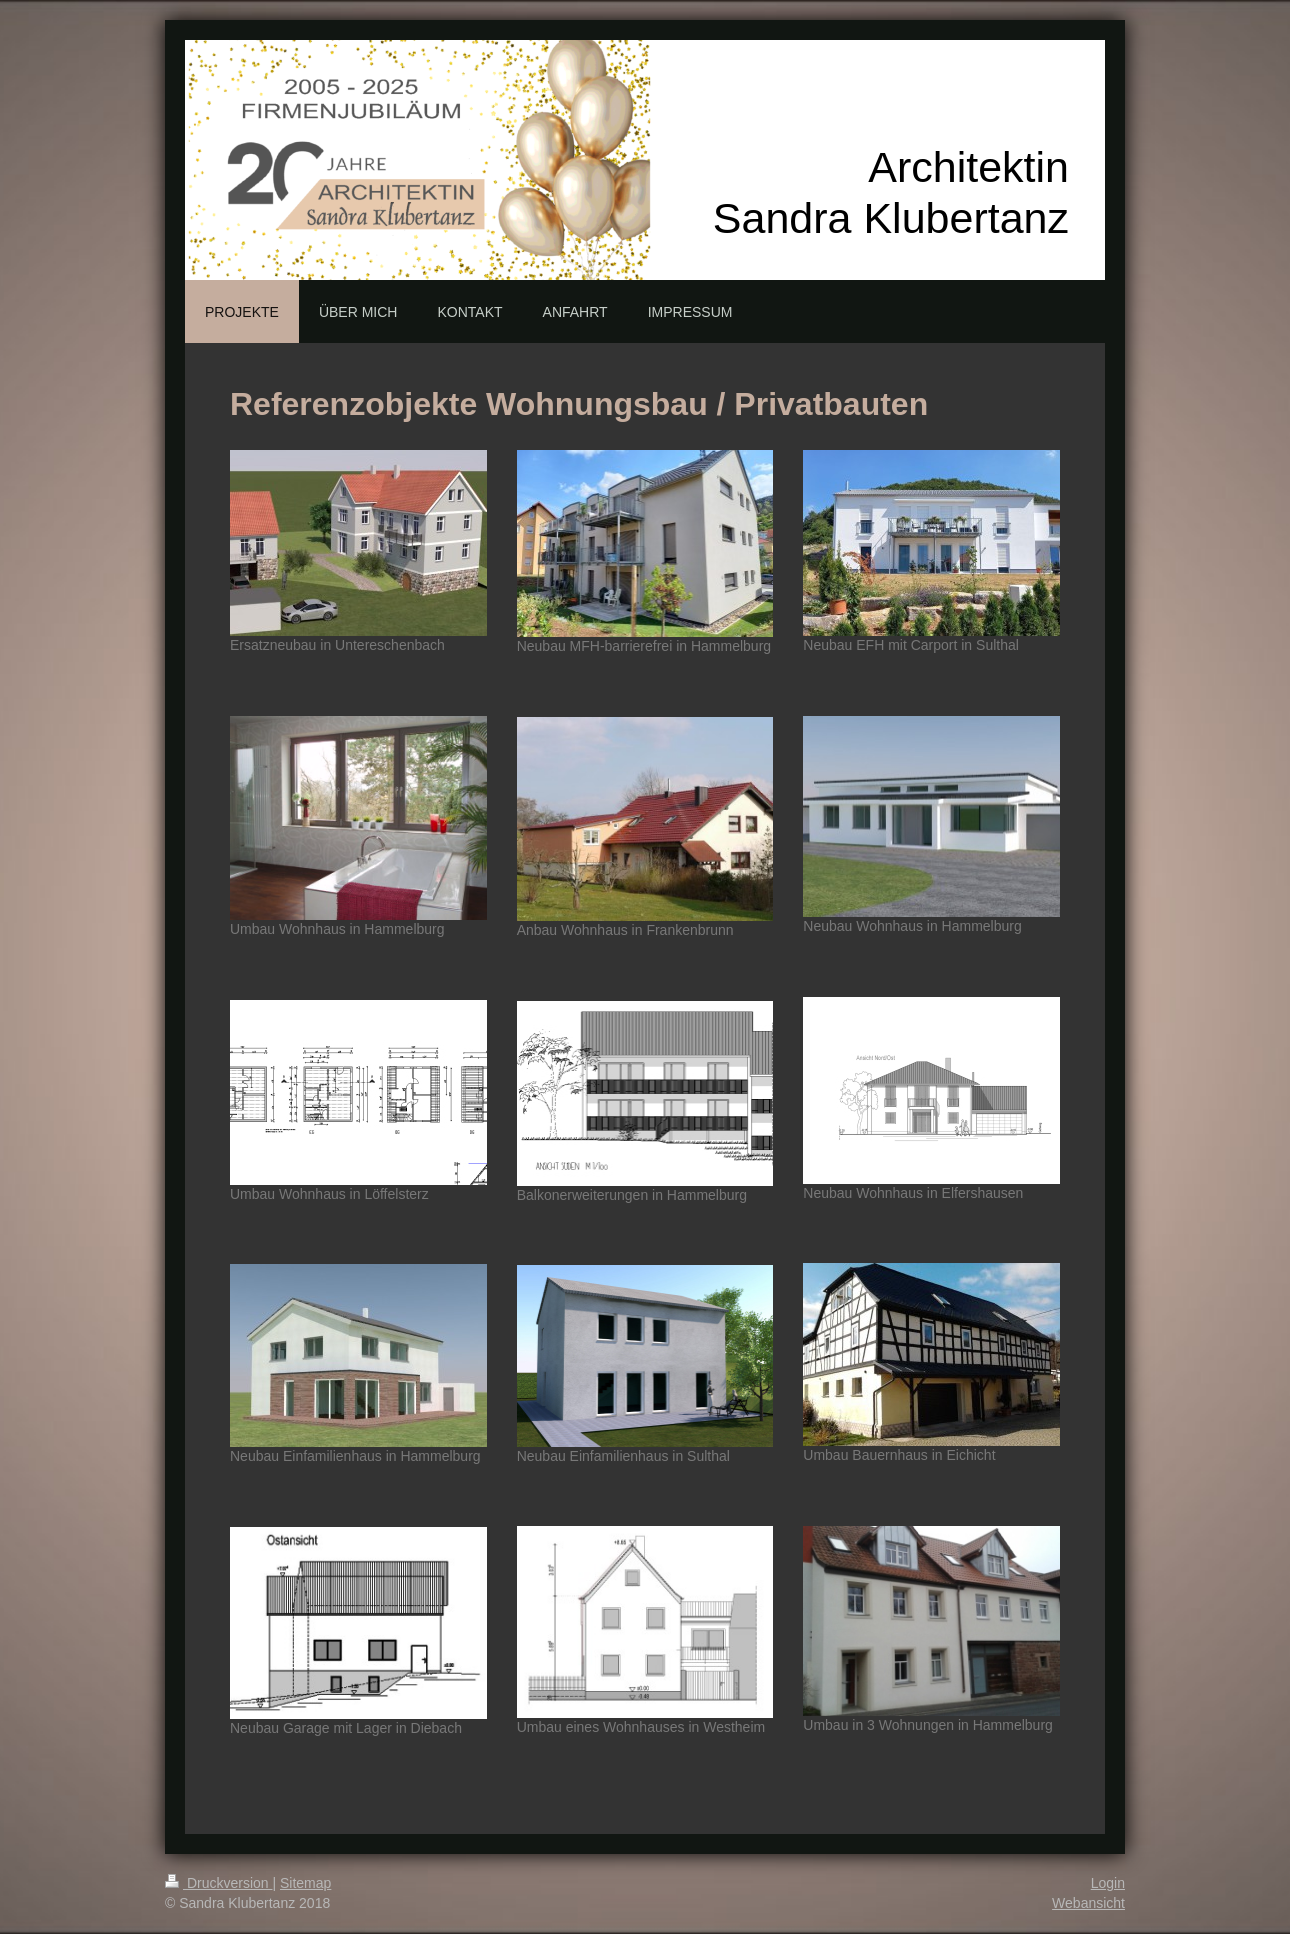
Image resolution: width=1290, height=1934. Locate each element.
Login (1108, 1883)
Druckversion (218, 1883)
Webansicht (1088, 1903)
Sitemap (305, 1883)
